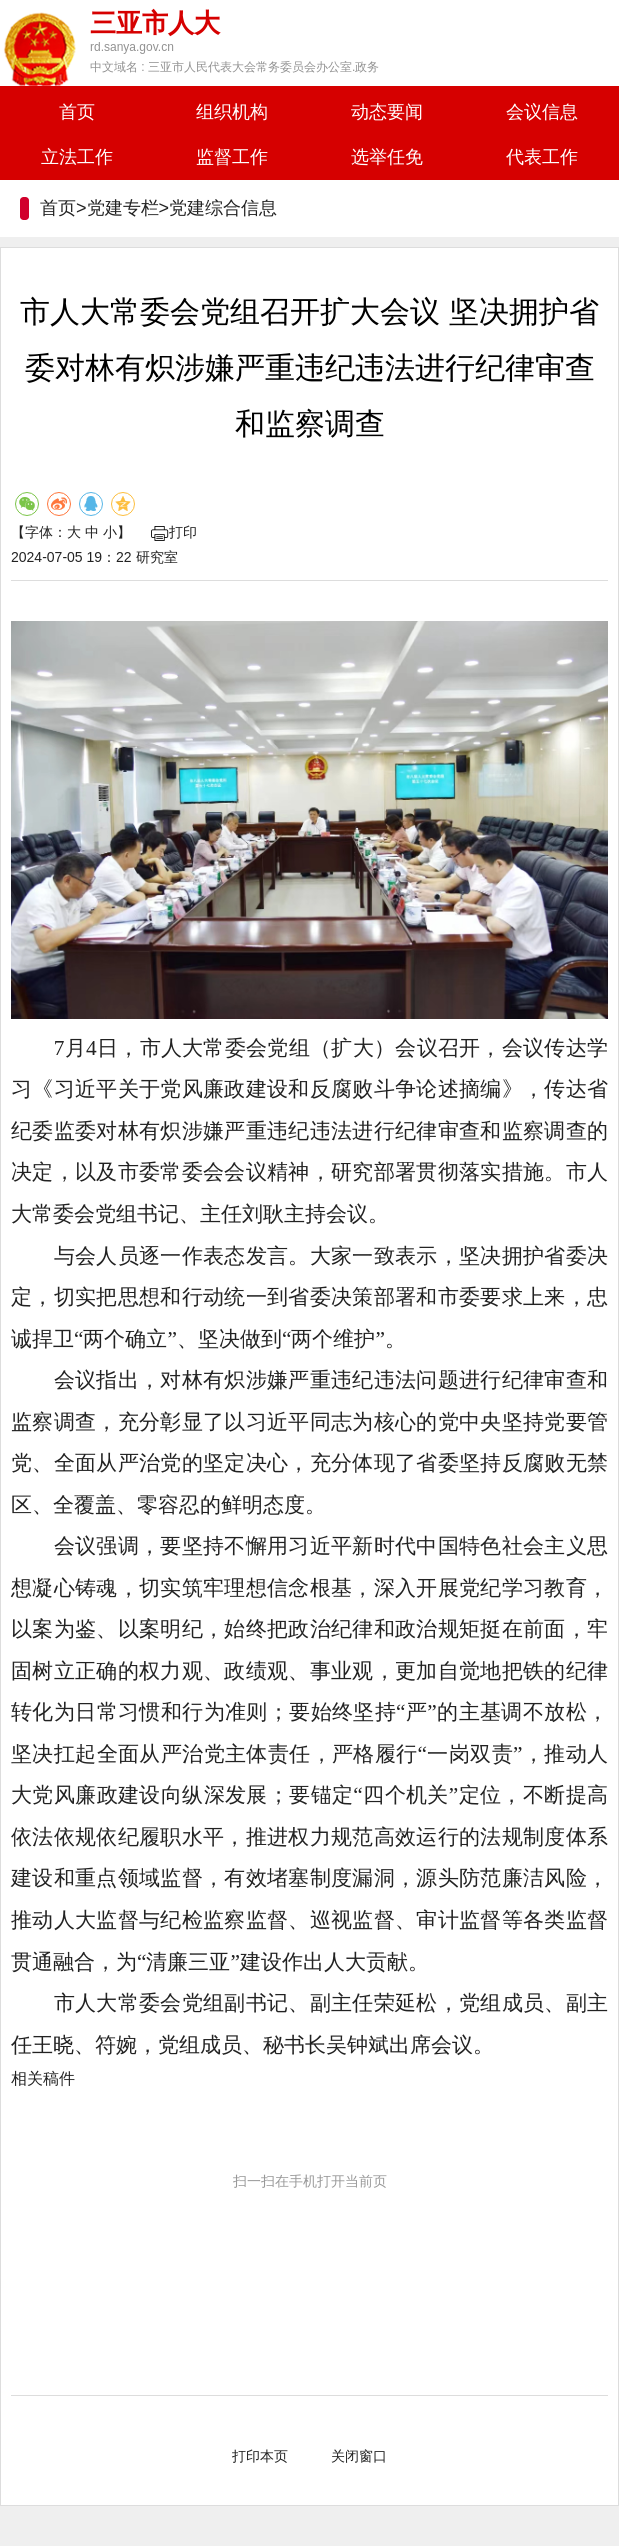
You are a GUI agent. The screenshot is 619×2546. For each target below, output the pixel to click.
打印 (174, 532)
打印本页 (260, 2456)
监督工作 (232, 157)
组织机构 (232, 112)
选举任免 (387, 157)
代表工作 (542, 157)
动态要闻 (387, 112)
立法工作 (77, 157)
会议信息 (542, 112)
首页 (77, 112)
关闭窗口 (359, 2456)
